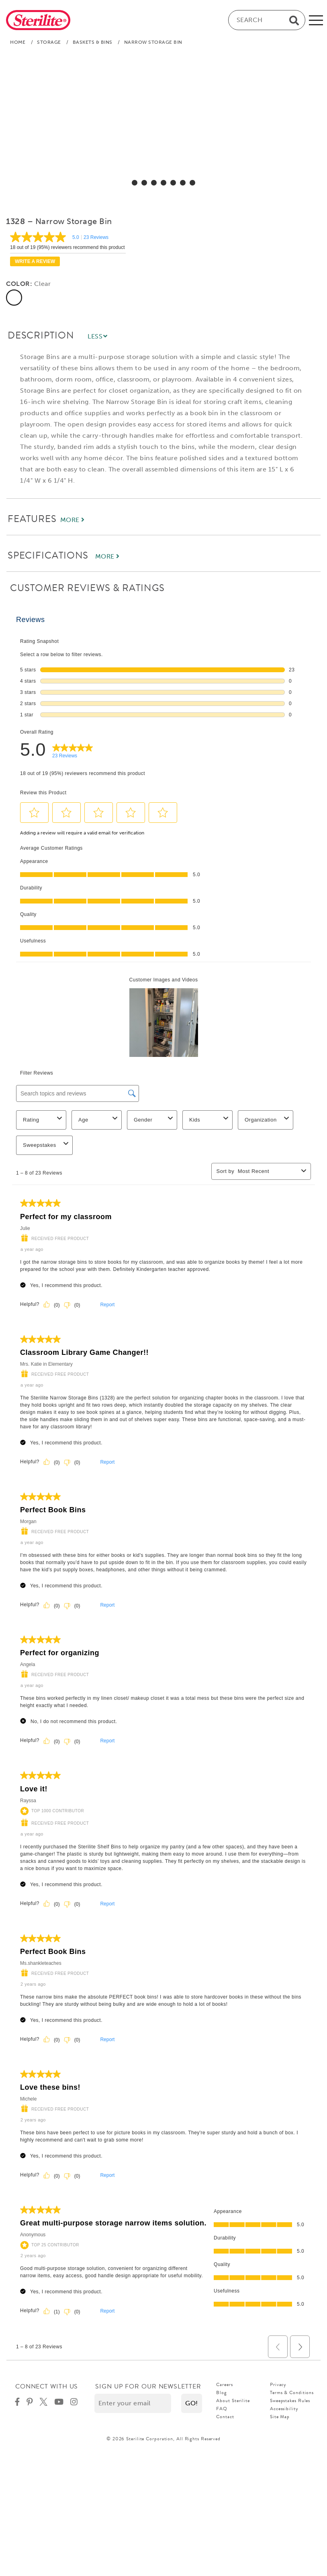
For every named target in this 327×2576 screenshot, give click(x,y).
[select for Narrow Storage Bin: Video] (192, 183)
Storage (49, 42)
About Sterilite (233, 2400)
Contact (225, 2416)
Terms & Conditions (292, 2392)
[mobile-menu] (316, 20)
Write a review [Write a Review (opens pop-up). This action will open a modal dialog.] (35, 261)
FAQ (221, 2408)
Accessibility (284, 2408)
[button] (191, 2403)
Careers (224, 2384)
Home (17, 42)
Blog (221, 2392)
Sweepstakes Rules (290, 2400)
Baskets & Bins (92, 42)
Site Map (280, 2416)
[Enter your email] (132, 2403)
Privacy (278, 2384)
